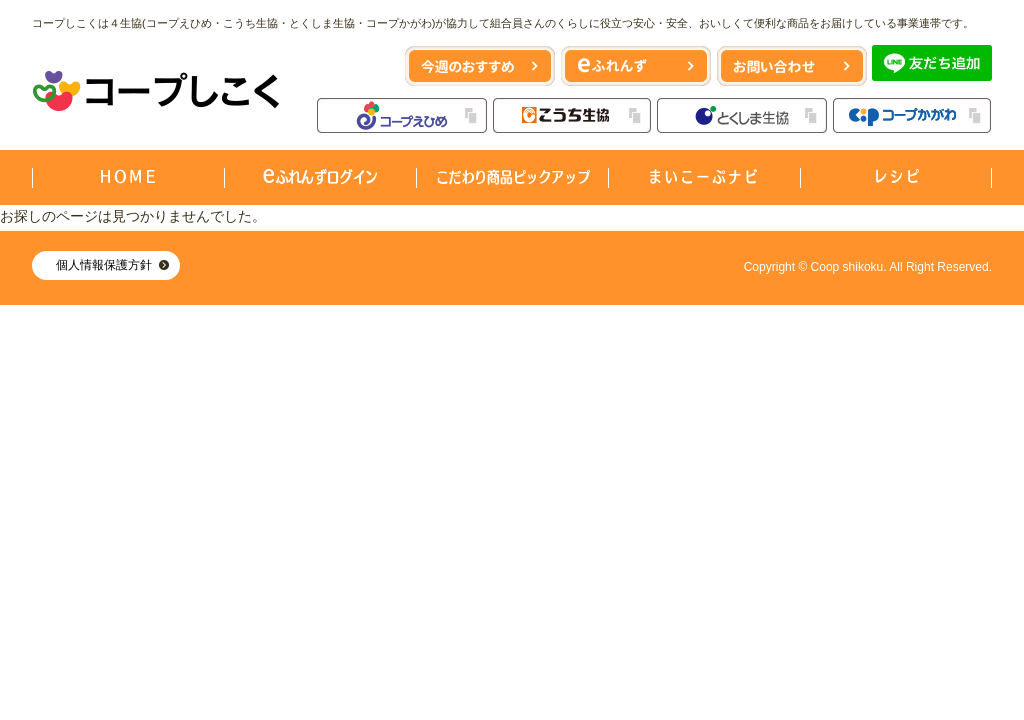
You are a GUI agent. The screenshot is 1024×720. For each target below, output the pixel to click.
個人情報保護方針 (104, 265)
